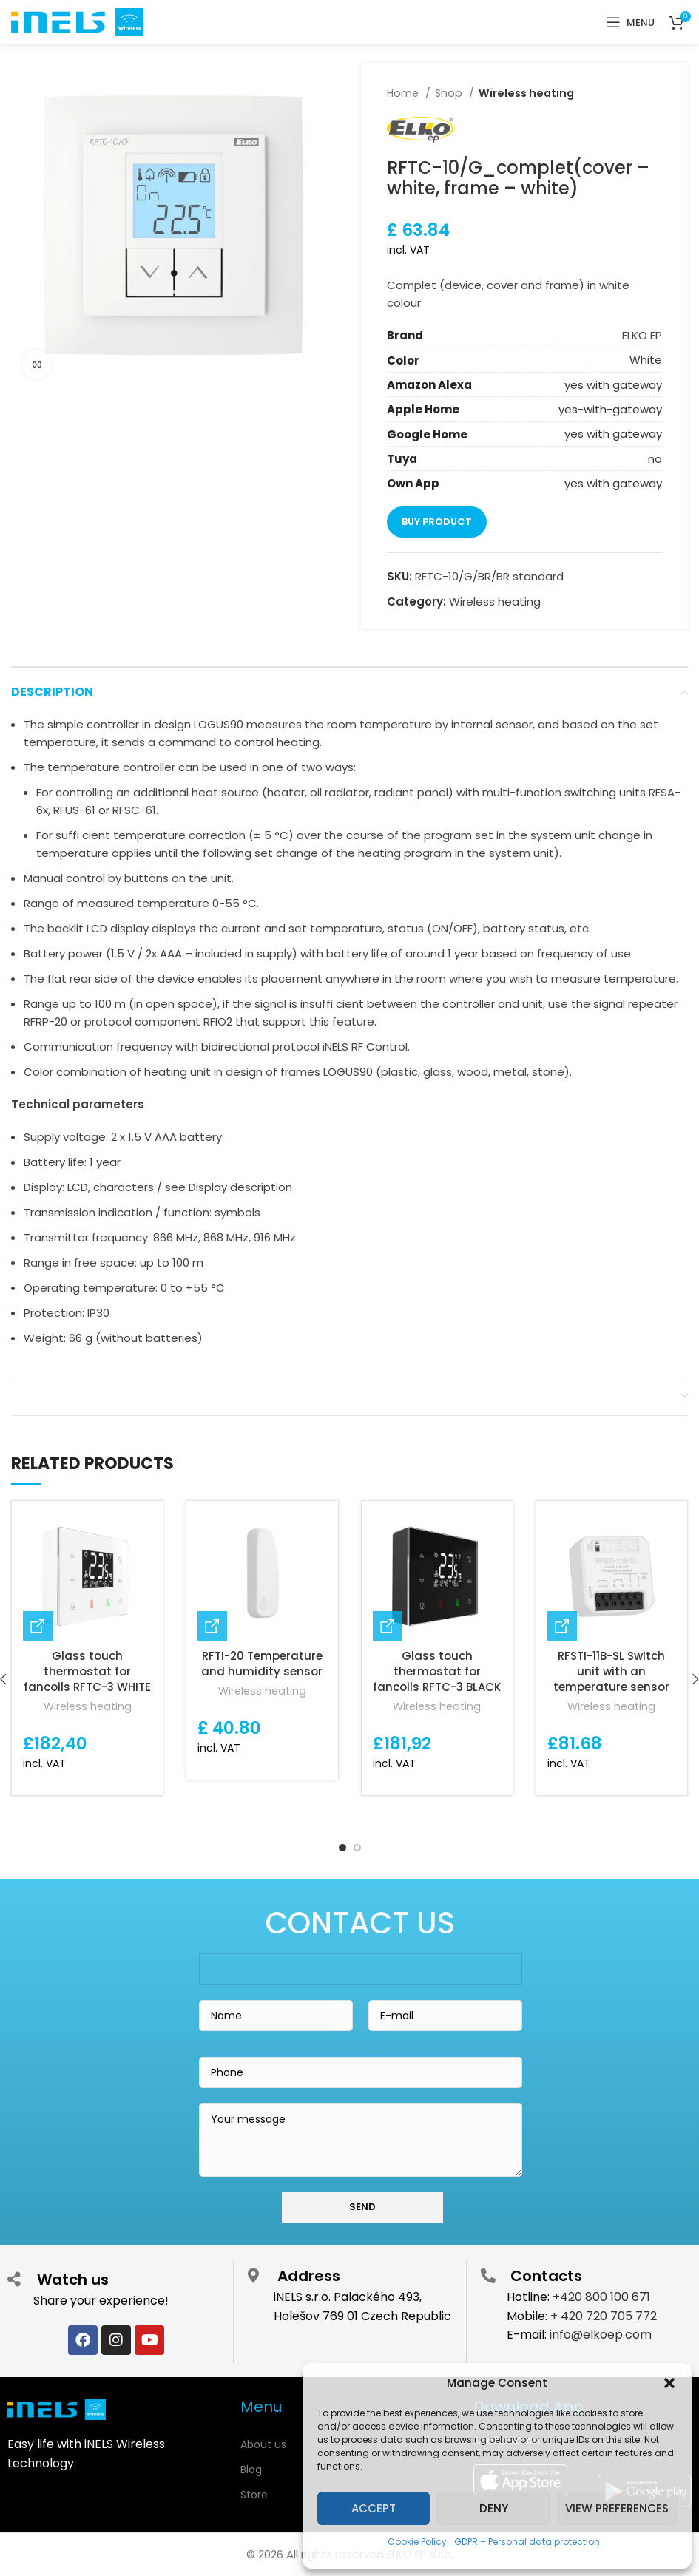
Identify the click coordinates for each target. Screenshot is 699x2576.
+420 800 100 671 (601, 2296)
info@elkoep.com (601, 2334)
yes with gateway (613, 385)
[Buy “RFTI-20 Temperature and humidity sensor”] (212, 1626)
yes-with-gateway (610, 409)
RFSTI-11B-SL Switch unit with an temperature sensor (611, 1671)
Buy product (437, 522)
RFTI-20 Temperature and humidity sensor (262, 1663)
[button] (669, 2383)
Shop (450, 93)
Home (404, 93)
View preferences (617, 2508)
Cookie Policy (417, 2541)
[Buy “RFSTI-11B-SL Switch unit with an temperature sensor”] (562, 1626)
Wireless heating (526, 93)
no (655, 459)
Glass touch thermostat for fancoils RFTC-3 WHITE (87, 1671)
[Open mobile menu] (630, 22)
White (645, 359)
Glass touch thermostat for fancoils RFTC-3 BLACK (437, 1671)
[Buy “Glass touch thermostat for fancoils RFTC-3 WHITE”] (38, 1626)
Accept (373, 2508)
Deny (493, 2508)
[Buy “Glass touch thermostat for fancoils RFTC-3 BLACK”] (387, 1626)
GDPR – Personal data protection (527, 2541)
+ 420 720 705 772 (603, 2316)
